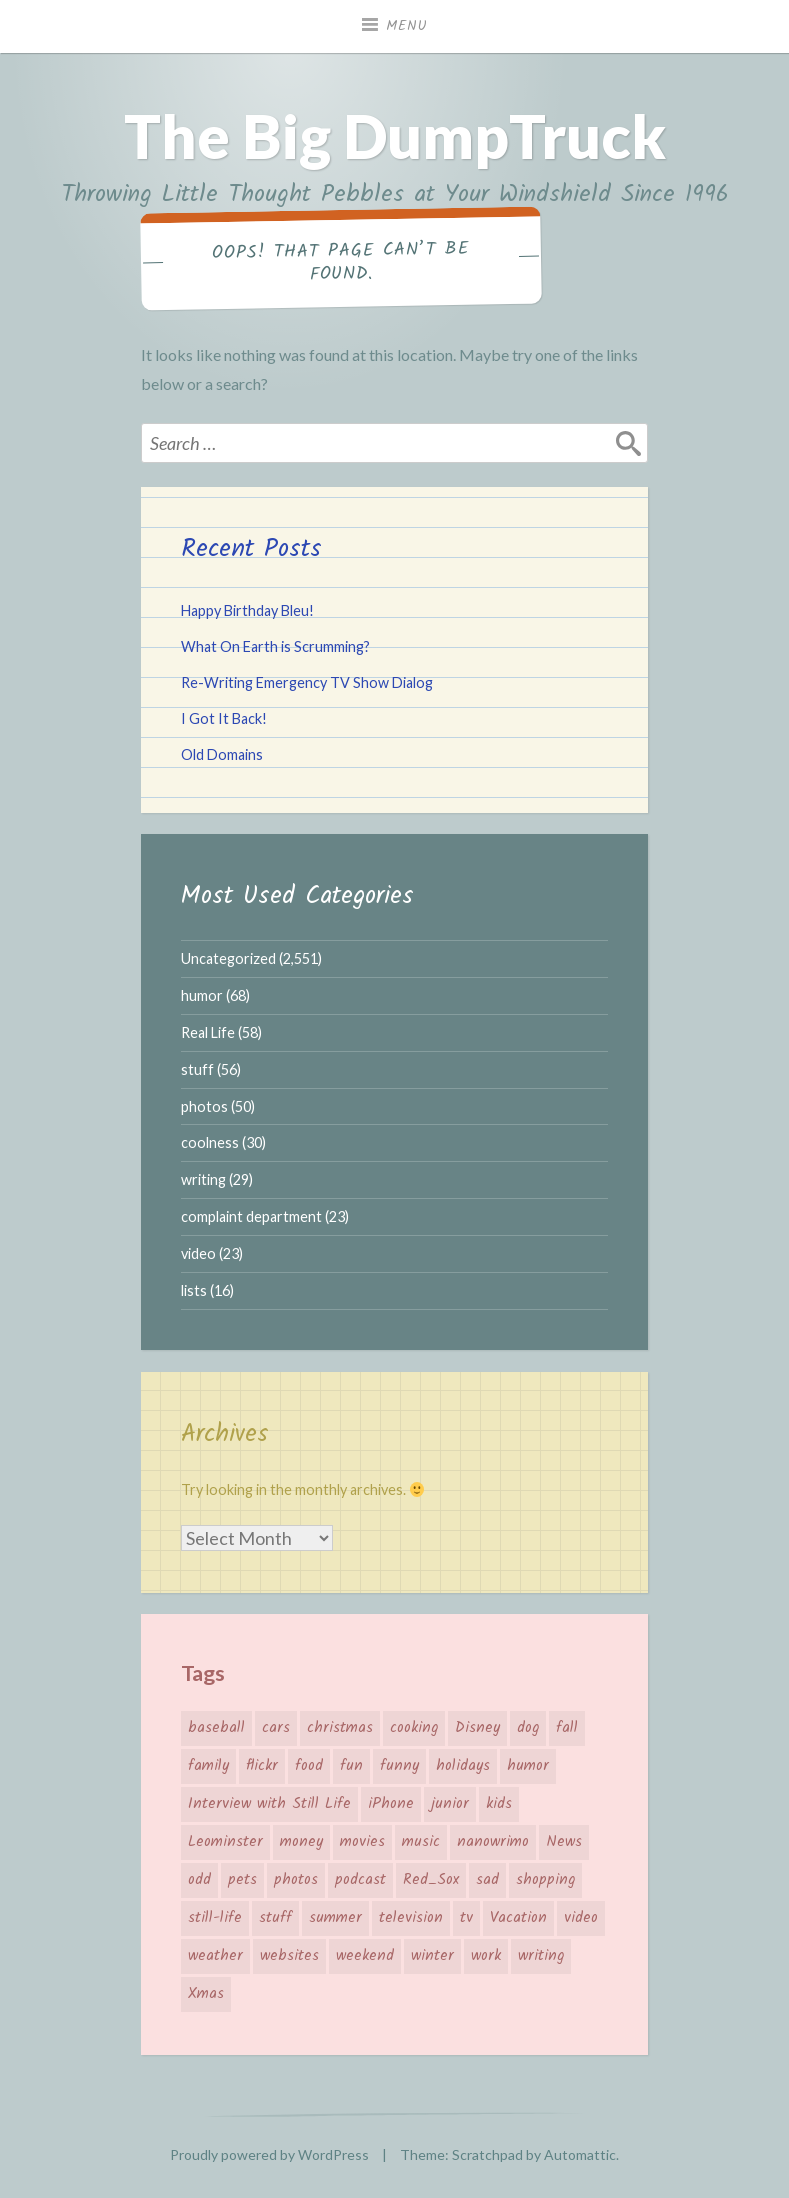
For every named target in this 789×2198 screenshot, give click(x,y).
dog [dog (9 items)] (528, 1728)
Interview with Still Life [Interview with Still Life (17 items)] (269, 1804)
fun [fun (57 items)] (351, 1766)
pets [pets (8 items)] (242, 1880)
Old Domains (222, 754)
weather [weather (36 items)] (215, 1956)
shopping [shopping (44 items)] (545, 1880)
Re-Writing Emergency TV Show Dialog (307, 682)
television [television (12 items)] (411, 1918)
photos (204, 1106)
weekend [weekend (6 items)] (365, 1956)
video (198, 1253)
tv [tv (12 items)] (466, 1918)
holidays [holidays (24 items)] (463, 1766)
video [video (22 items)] (581, 1918)
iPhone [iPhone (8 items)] (391, 1804)
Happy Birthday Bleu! (247, 610)
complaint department (251, 1216)
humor (202, 995)
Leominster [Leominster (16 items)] (225, 1842)
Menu (407, 26)
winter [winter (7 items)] (432, 1956)
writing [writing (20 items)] (541, 1956)
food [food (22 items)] (309, 1766)
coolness (210, 1142)
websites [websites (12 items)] (289, 1956)
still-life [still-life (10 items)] (215, 1918)
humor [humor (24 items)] (528, 1766)
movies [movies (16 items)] (362, 1842)
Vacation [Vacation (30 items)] (518, 1918)
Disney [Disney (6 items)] (477, 1728)
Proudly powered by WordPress (269, 2154)
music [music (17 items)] (421, 1842)
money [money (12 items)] (301, 1842)
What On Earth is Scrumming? (275, 646)
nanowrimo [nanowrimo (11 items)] (493, 1842)
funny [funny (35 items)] (399, 1766)
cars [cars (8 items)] (276, 1728)
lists (194, 1290)
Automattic (580, 2154)
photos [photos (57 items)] (296, 1880)
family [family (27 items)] (208, 1766)
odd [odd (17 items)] (199, 1880)
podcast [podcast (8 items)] (360, 1880)
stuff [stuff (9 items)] (275, 1918)
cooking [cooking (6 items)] (414, 1728)
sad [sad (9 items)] (487, 1880)
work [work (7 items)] (486, 1956)
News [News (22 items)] (564, 1842)
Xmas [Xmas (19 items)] (206, 1994)
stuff (197, 1069)
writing (203, 1179)
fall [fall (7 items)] (567, 1728)
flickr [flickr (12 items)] (262, 1766)
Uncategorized (228, 958)
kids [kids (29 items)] (499, 1804)
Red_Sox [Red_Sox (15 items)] (431, 1880)
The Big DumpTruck (395, 136)
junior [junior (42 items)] (450, 1804)
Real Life (208, 1032)
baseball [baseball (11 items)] (216, 1728)
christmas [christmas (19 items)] (340, 1728)
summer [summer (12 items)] (335, 1918)
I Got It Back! (224, 718)
